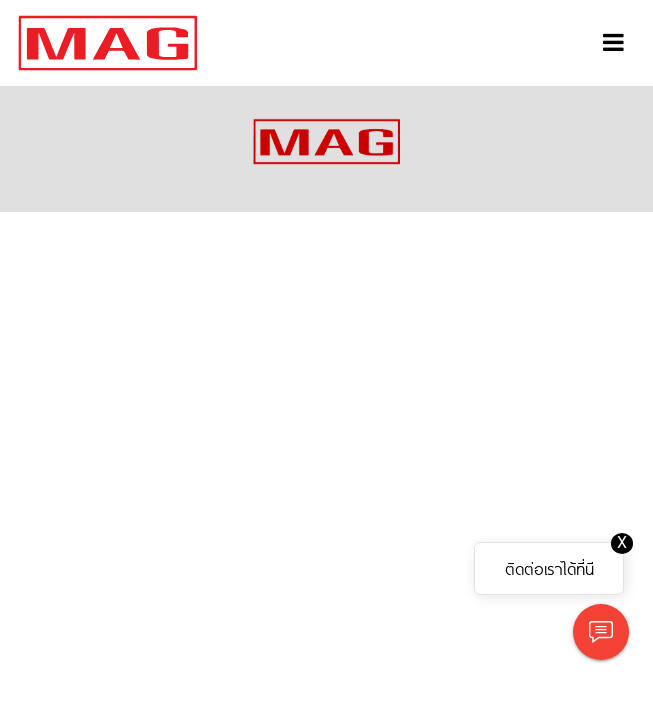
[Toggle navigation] (613, 43)
